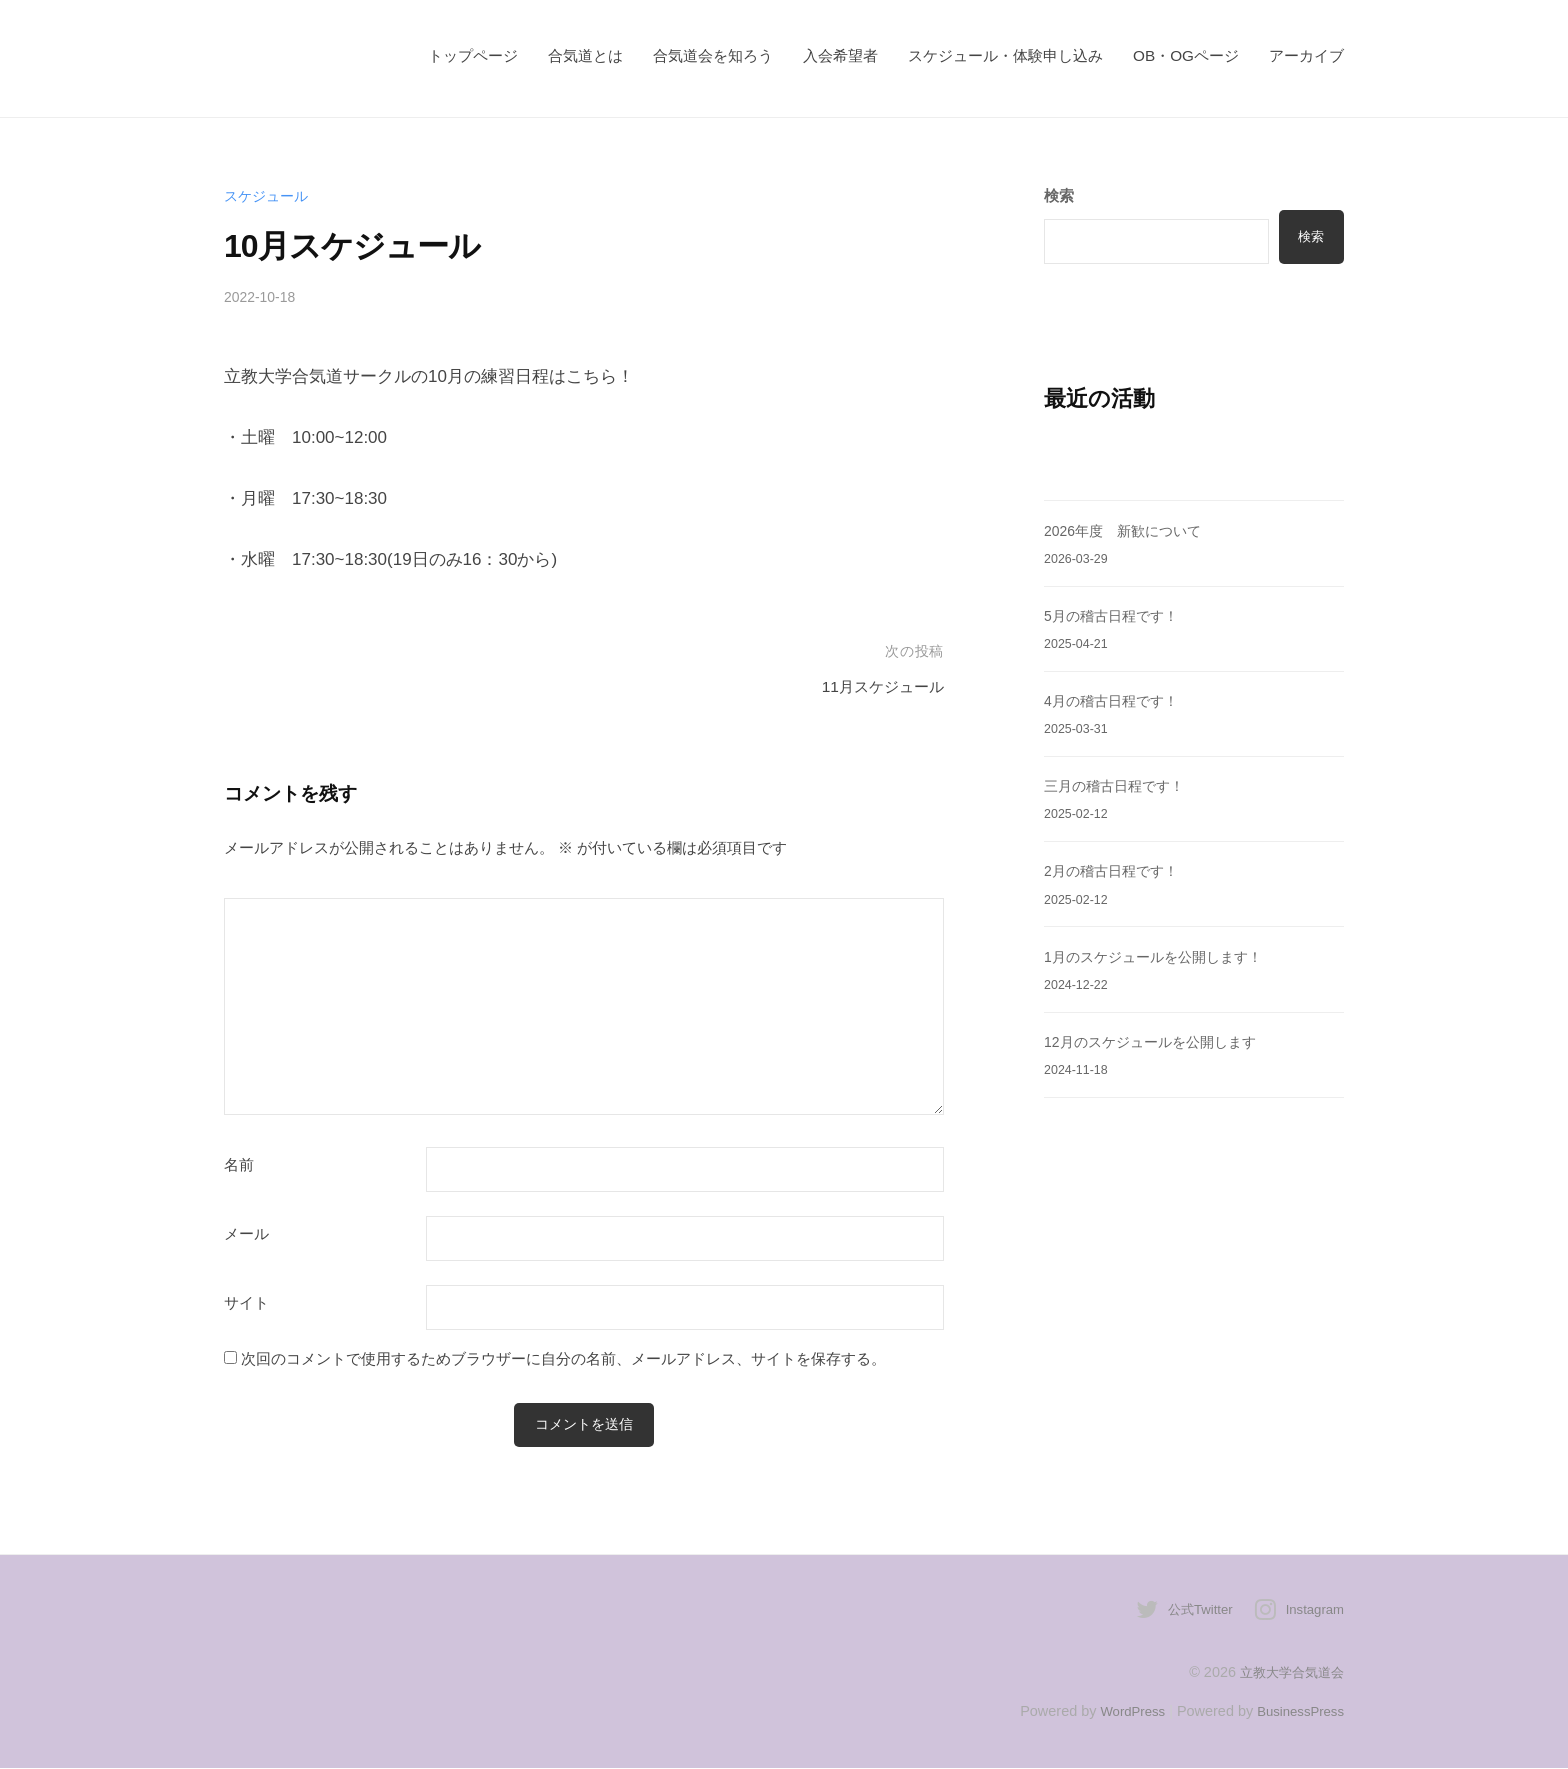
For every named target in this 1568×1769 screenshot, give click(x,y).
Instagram (1312, 1611)
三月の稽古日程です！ (1119, 785)
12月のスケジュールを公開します (1157, 1041)
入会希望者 (840, 55)
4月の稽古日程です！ (1116, 700)
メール (246, 1234)
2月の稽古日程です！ (1116, 870)
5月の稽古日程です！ (1116, 615)
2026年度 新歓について (1128, 530)
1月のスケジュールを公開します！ (1161, 956)
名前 (239, 1165)
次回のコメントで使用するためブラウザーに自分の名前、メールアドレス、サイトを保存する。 (563, 1358)
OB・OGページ (1186, 55)
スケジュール (269, 195)
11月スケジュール (875, 686)
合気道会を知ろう (713, 55)
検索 (1309, 236)
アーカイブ (1306, 55)
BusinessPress (1297, 1712)
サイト (246, 1303)
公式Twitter (1191, 1611)
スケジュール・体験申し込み (1005, 55)
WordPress (1120, 1712)
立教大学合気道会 (1288, 1673)
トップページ (473, 55)
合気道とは (585, 55)
